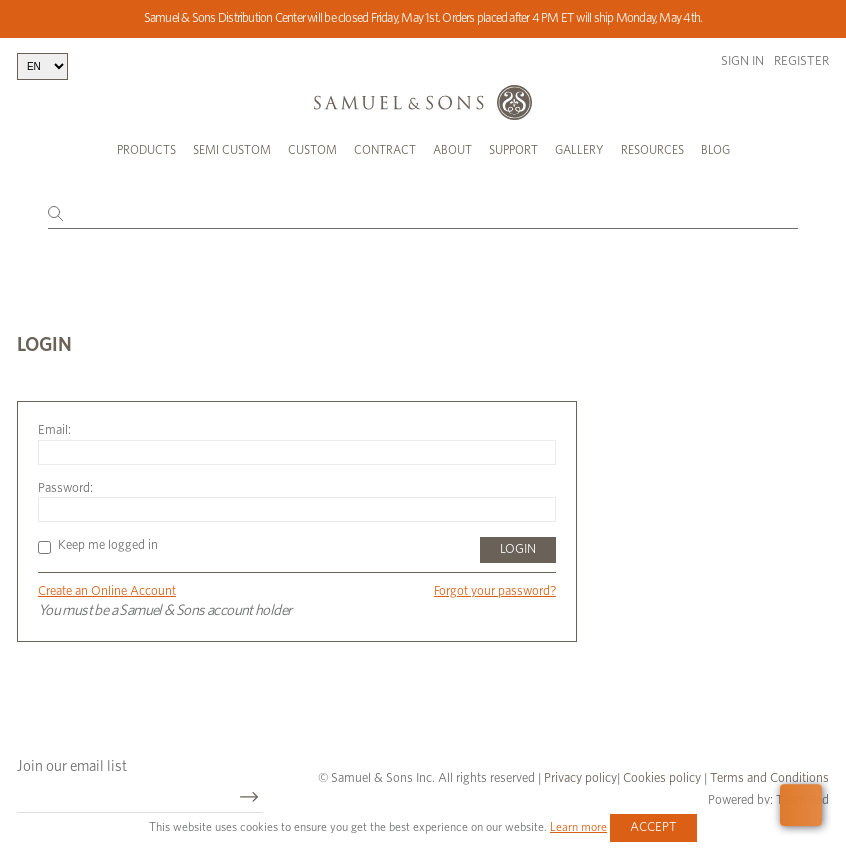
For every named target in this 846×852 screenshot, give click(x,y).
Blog (715, 150)
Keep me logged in (98, 545)
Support (513, 150)
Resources (652, 150)
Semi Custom (232, 150)
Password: (65, 488)
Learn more (578, 827)
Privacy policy (580, 778)
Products (146, 150)
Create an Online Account (107, 591)
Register (801, 61)
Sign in (742, 61)
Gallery (579, 150)
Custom (312, 150)
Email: (54, 430)
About (452, 150)
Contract (385, 150)
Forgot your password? (495, 591)
